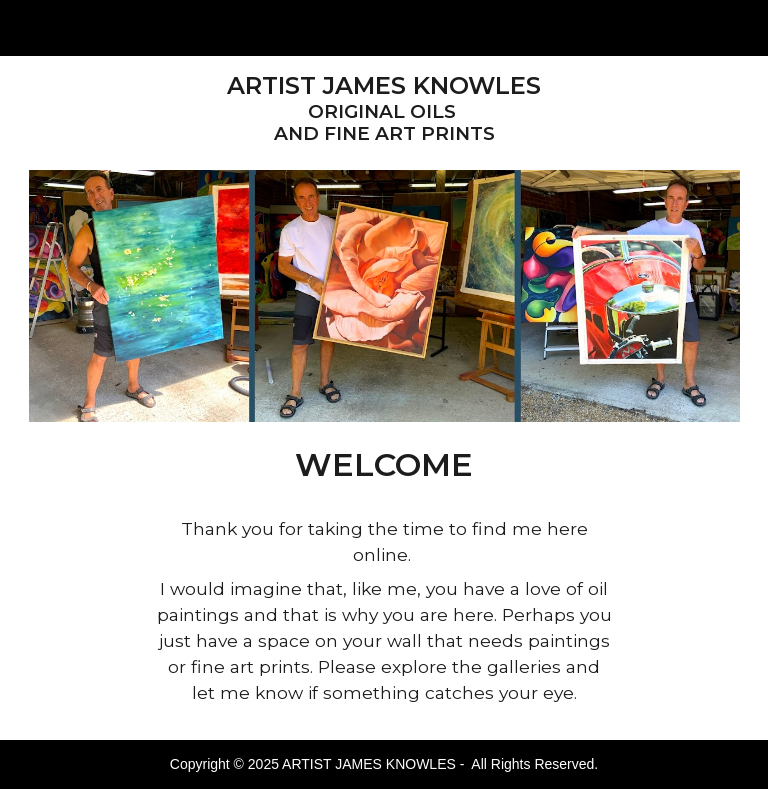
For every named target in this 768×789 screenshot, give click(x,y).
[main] (384, 109)
